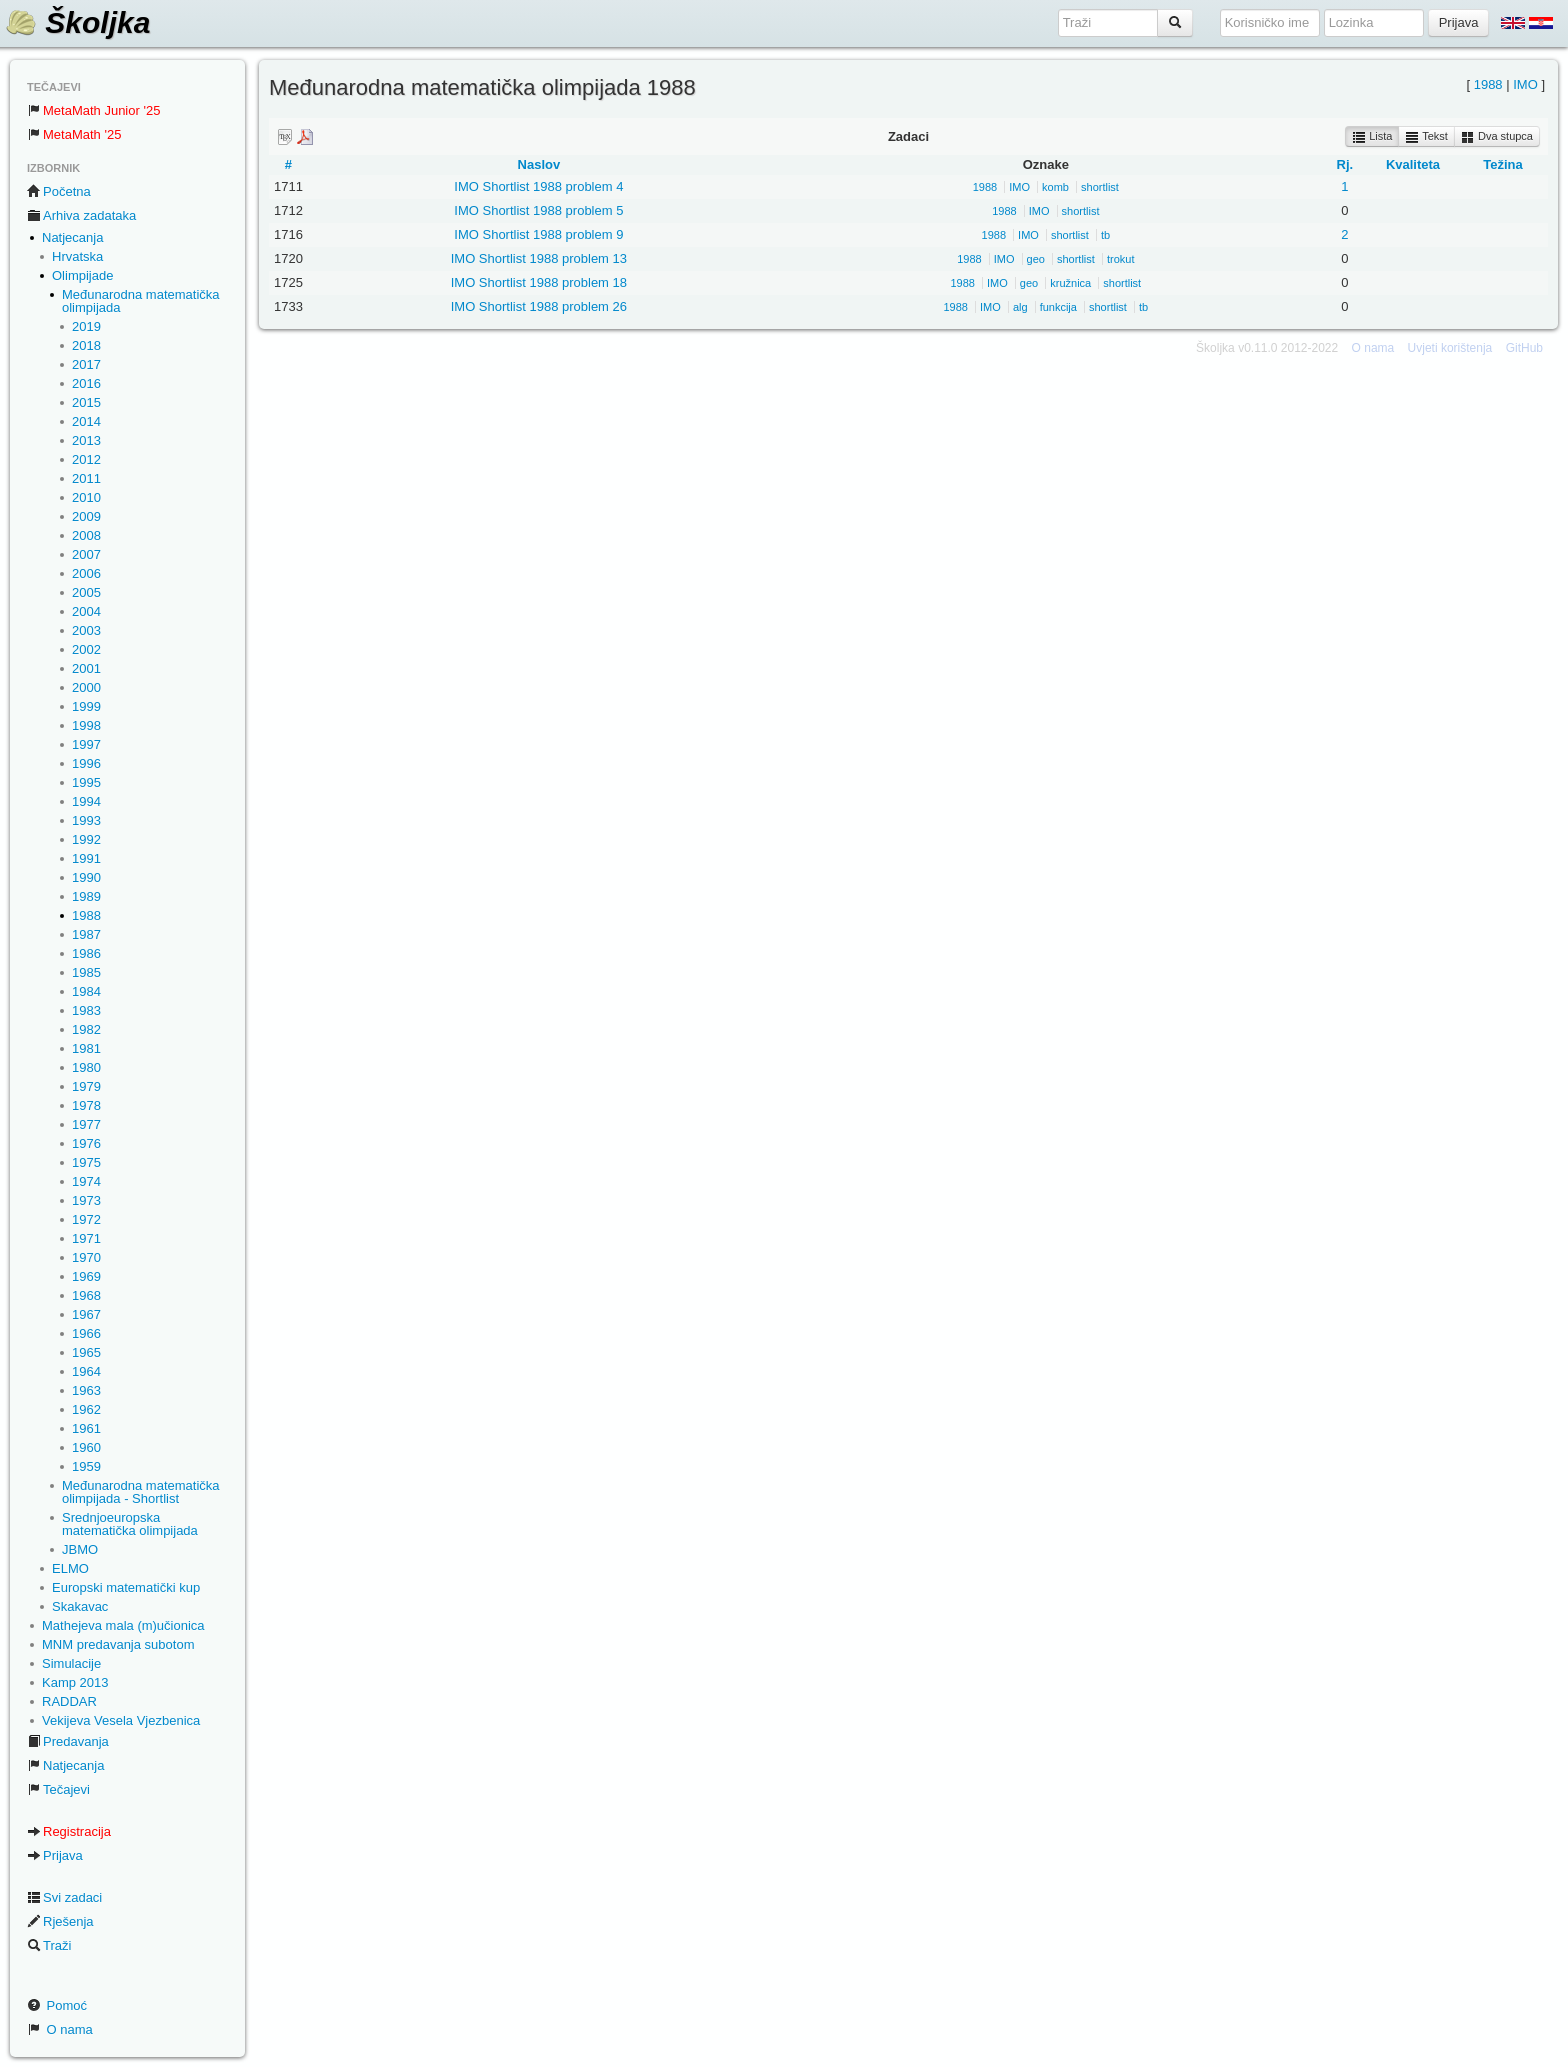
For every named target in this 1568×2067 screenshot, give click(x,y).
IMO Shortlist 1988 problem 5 (538, 210)
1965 (86, 1352)
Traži (49, 1945)
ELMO (70, 1568)
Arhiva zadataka (81, 215)
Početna (59, 191)
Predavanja (68, 1741)
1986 (86, 953)
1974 (86, 1181)
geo (1036, 259)
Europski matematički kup (126, 1587)
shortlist (1100, 187)
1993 (86, 820)
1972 (86, 1219)
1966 (86, 1333)
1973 (86, 1200)
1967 (86, 1314)
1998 (86, 725)
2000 (86, 687)
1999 (86, 706)
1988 (86, 915)
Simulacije (71, 1663)
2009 (86, 516)
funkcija (1058, 307)
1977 (86, 1124)
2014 (86, 421)
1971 (86, 1238)
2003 (86, 630)
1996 (86, 763)
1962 (86, 1409)
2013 (86, 440)
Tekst (1426, 137)
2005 (86, 592)
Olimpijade (82, 275)
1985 (86, 972)
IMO (1525, 84)
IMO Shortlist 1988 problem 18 (539, 282)
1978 (86, 1105)
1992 (86, 839)
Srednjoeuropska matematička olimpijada (130, 1524)
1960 (86, 1447)
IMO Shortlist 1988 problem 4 (538, 186)
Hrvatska (77, 256)
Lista (1372, 137)
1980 (86, 1067)
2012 (86, 459)
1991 (86, 858)
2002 (86, 649)
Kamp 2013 (75, 1682)
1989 (86, 896)
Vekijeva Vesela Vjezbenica (121, 1720)
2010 (86, 497)
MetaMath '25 (74, 134)
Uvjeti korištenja (1450, 348)
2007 (86, 554)
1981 (86, 1048)
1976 (86, 1143)
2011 (86, 478)
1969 (86, 1276)
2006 (86, 573)
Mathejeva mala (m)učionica (123, 1625)
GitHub (1524, 348)
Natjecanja (72, 237)
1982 (86, 1029)
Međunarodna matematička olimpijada (141, 301)
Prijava (55, 1855)
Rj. (1345, 164)
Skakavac (80, 1606)
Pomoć (57, 2005)
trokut (1121, 259)
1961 (86, 1428)
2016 (86, 383)
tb (1105, 235)
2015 (86, 402)
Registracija (69, 1831)
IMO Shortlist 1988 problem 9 (538, 234)
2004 (86, 611)
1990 (86, 877)
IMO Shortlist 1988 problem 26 (539, 306)
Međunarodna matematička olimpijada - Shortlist (141, 1492)
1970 (86, 1257)
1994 (86, 801)
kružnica (1070, 283)
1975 (86, 1162)
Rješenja (60, 1921)
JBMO (80, 1549)
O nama (60, 2029)
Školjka (77, 22)
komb (1055, 187)
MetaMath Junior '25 (93, 110)
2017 (86, 364)
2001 (86, 668)
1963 (86, 1390)
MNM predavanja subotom (118, 1644)
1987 (86, 934)
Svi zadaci (64, 1897)
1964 (86, 1371)
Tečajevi (58, 1789)
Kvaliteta (1413, 164)
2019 (86, 326)
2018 (86, 345)
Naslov (539, 164)
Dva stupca (1497, 137)
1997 (86, 744)
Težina (1503, 164)
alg (1020, 307)
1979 (86, 1086)
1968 (86, 1295)
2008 (86, 535)
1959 (86, 1466)
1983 (86, 1010)
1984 (86, 991)
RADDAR (69, 1701)
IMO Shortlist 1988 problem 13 (539, 258)
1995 (86, 782)
